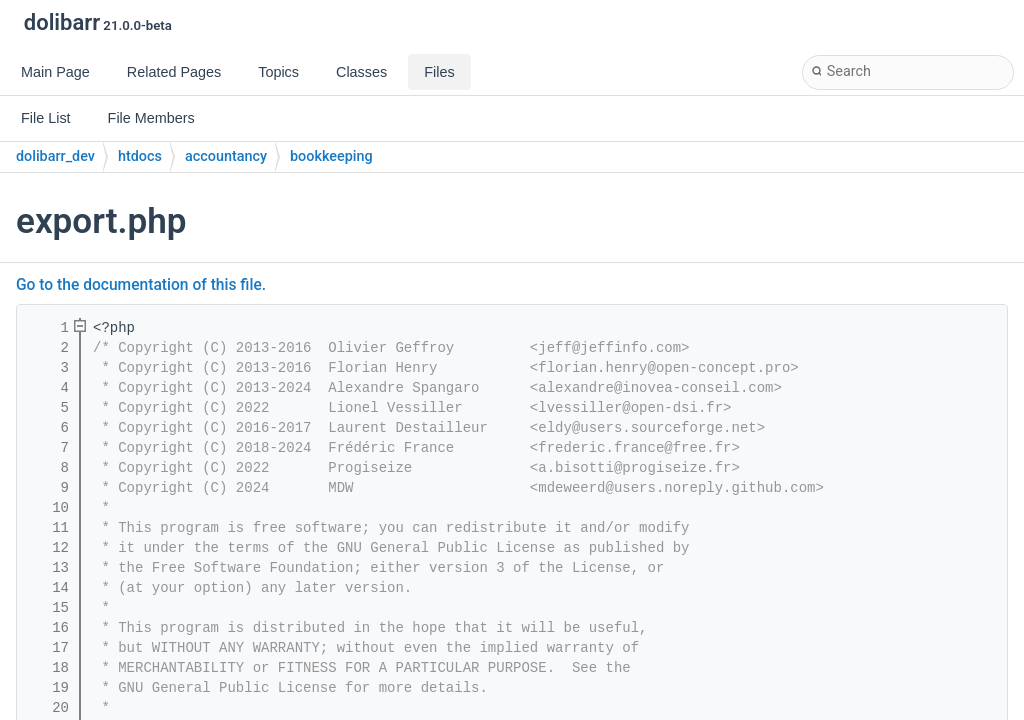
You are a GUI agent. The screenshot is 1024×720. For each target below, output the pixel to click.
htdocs (140, 156)
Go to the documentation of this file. (141, 285)
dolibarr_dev (55, 156)
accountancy (226, 156)
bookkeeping (331, 156)
